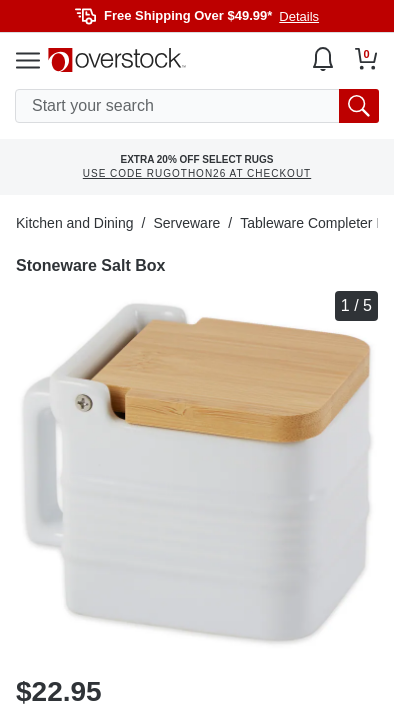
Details (299, 16)
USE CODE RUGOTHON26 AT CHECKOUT (197, 173)
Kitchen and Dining (75, 223)
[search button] (359, 106)
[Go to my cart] (366, 59)
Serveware (186, 223)
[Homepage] (117, 60)
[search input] (197, 106)
